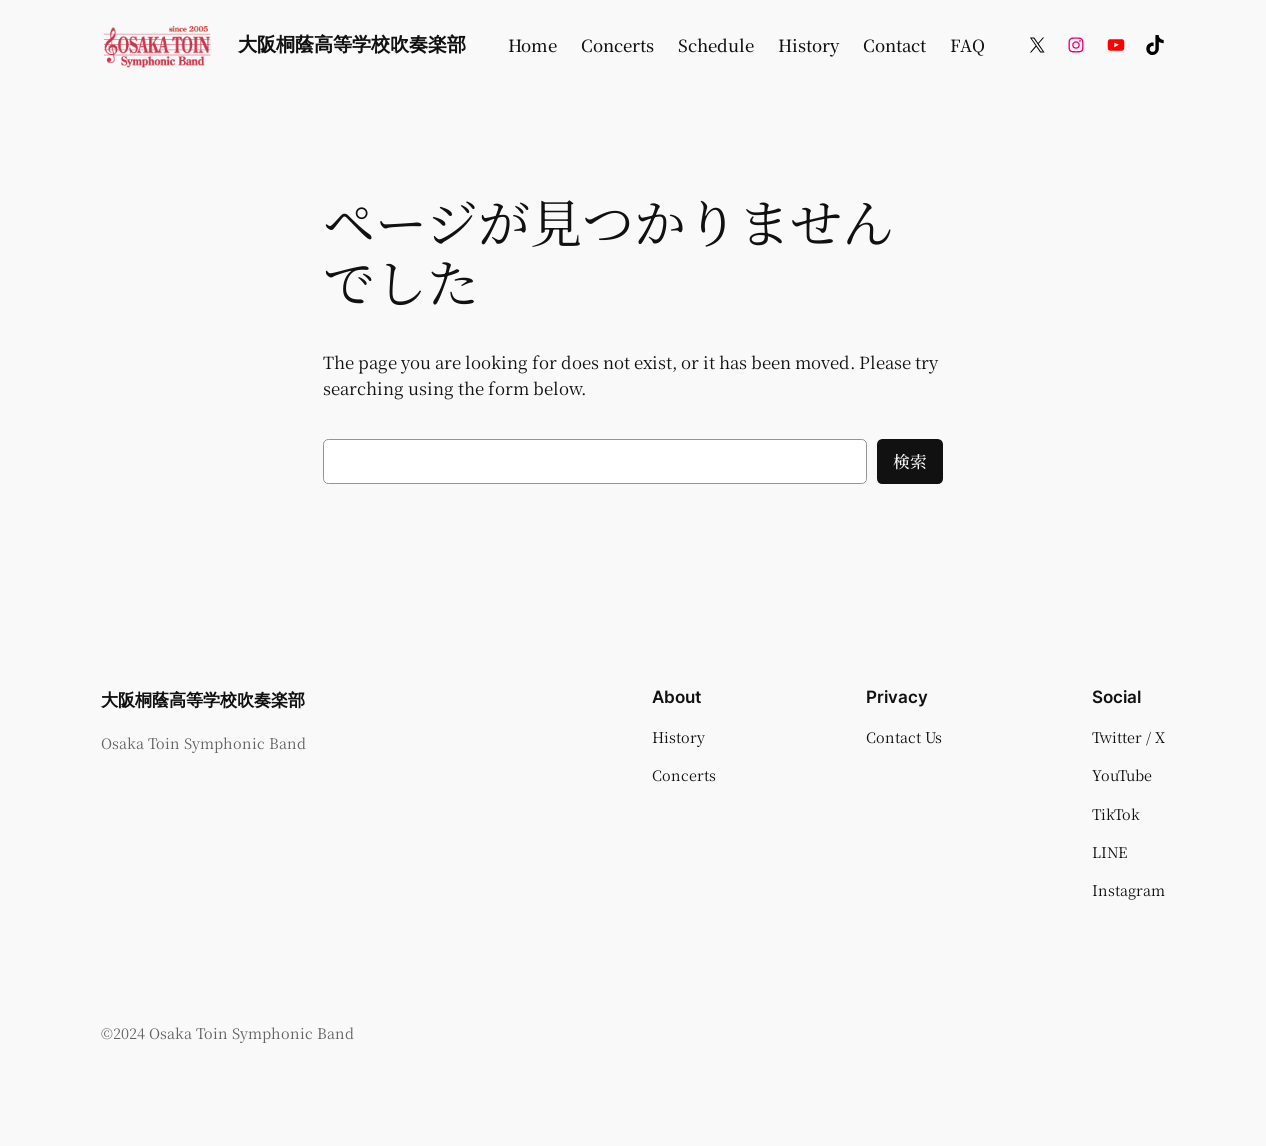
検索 (910, 461)
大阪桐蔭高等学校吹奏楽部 (352, 44)
